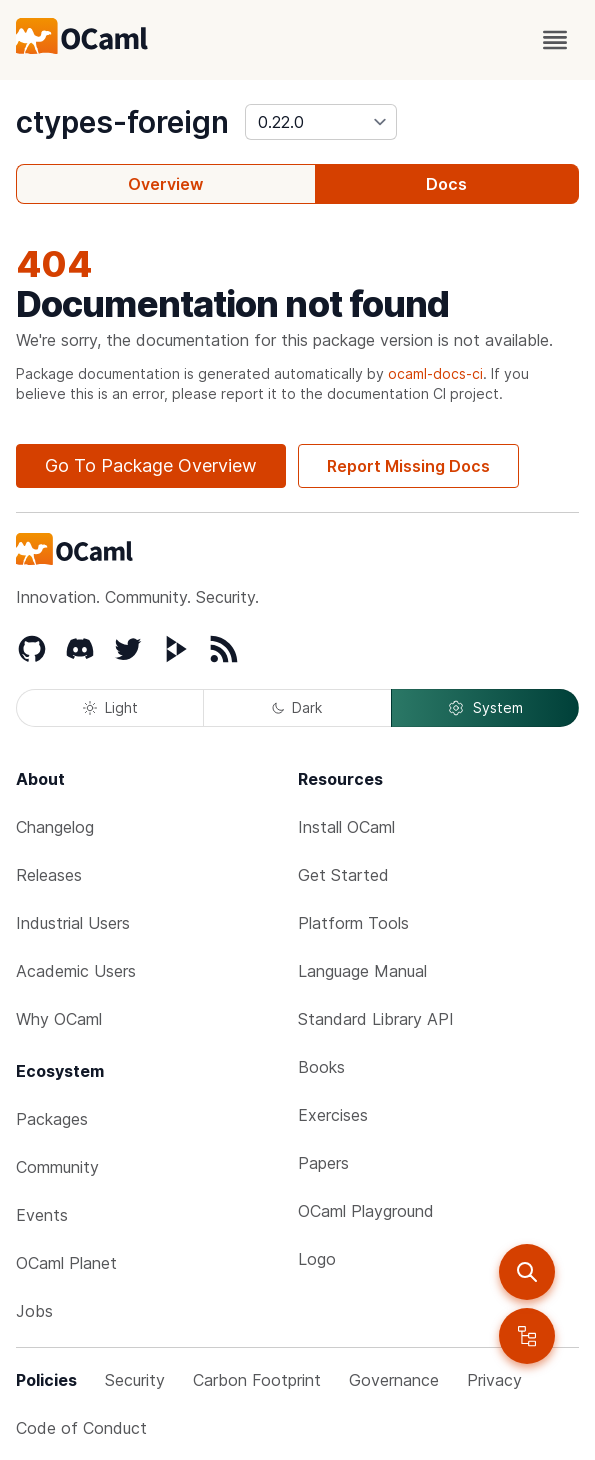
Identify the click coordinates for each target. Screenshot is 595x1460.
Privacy (494, 1380)
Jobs (34, 1311)
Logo (317, 1259)
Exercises (333, 1115)
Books (321, 1067)
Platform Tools (353, 923)
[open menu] (555, 40)
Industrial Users (73, 923)
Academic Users (76, 971)
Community (57, 1167)
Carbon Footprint (257, 1380)
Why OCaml (59, 1019)
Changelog (55, 827)
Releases (49, 875)
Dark (297, 707)
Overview (165, 184)
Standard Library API (376, 1019)
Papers (323, 1163)
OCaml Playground (366, 1211)
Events (42, 1215)
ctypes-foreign (122, 122)
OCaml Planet (66, 1263)
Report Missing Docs (408, 466)
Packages (52, 1119)
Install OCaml (346, 827)
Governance (394, 1380)
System (485, 708)
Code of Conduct (81, 1428)
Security (135, 1380)
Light (110, 707)
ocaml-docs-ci (435, 373)
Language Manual (362, 971)
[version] (321, 122)
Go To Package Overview (151, 465)
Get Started (343, 875)
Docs (446, 184)
